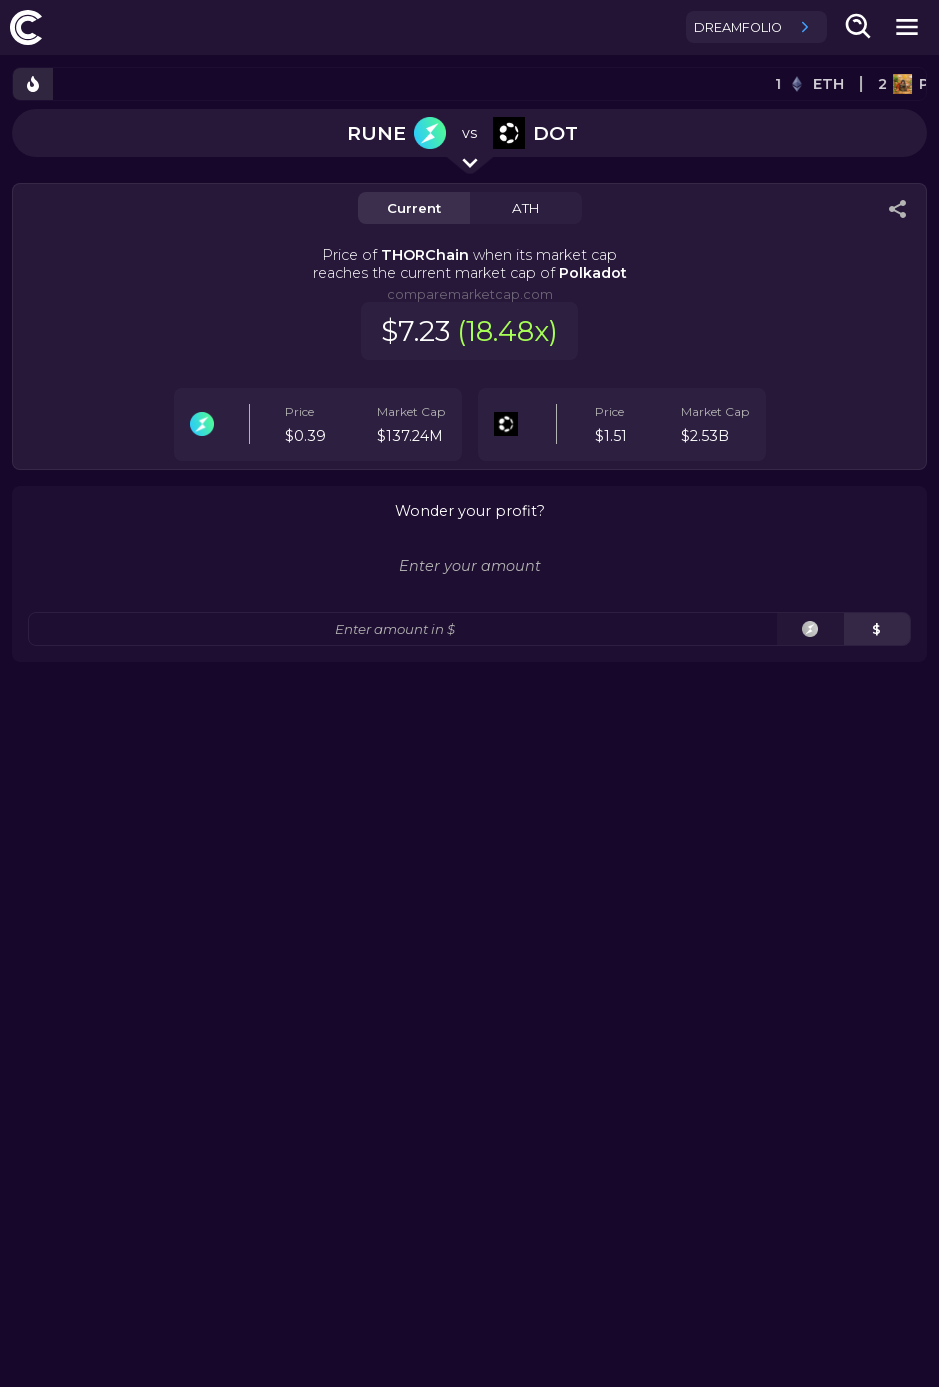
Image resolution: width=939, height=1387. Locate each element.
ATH (525, 208)
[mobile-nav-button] (907, 27)
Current (414, 208)
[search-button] (859, 27)
